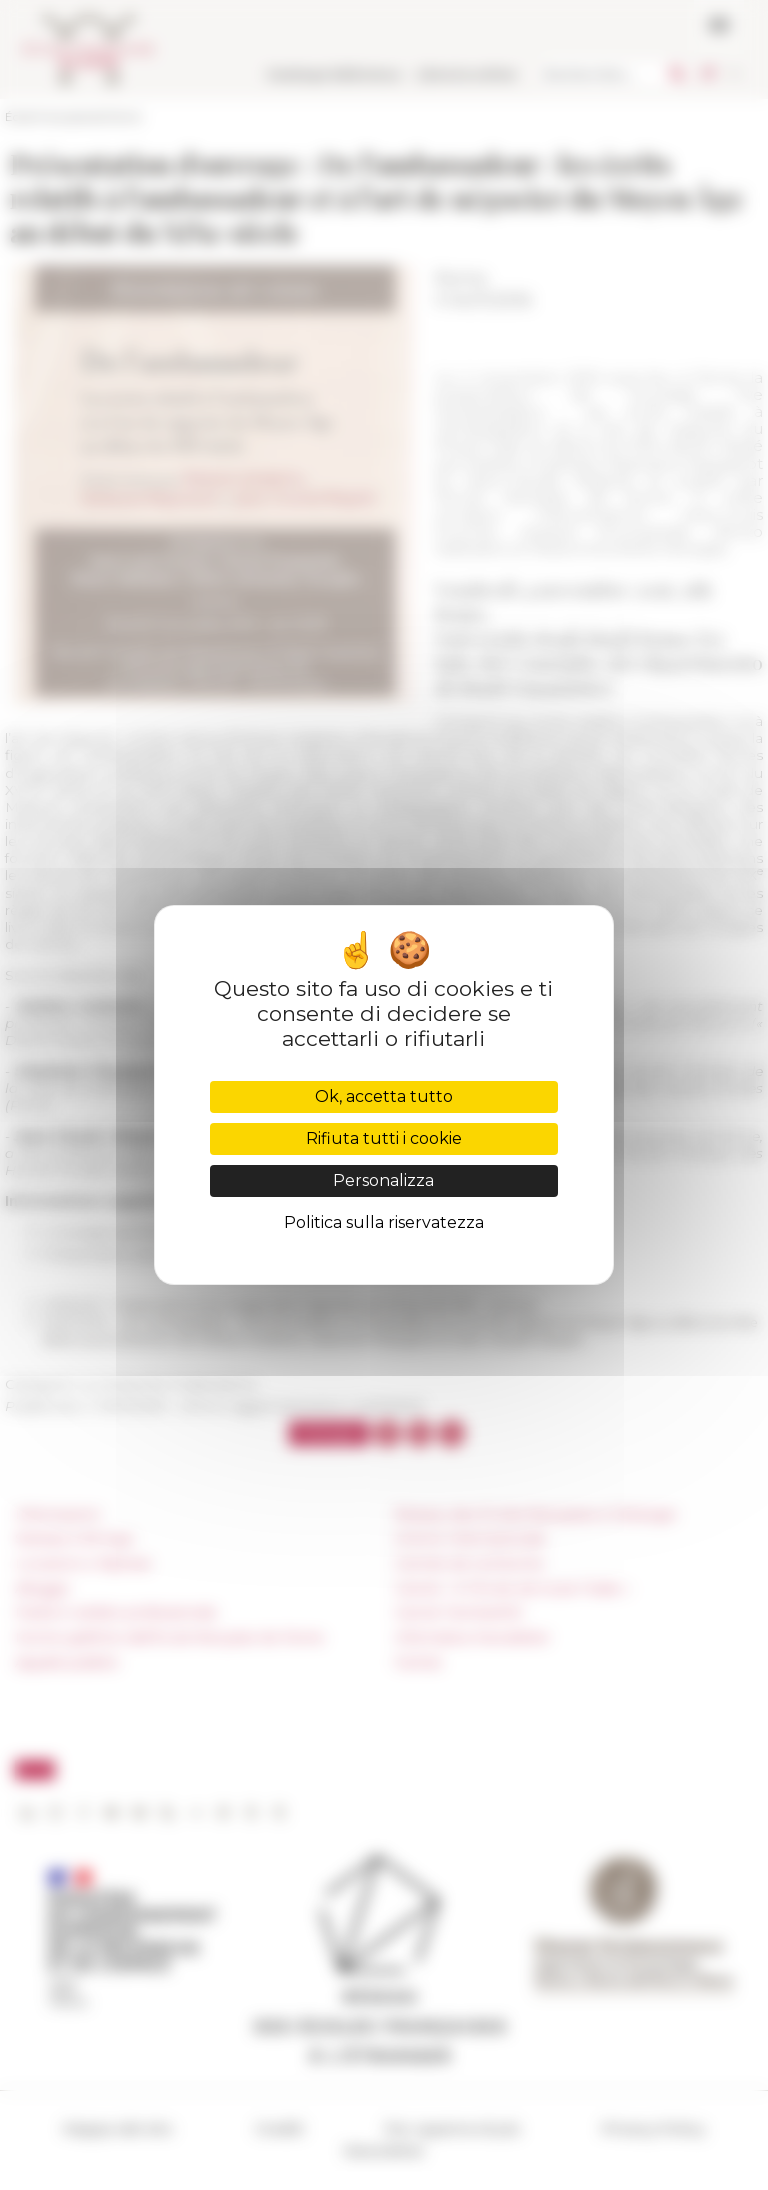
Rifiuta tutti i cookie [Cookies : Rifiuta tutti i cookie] (384, 1138)
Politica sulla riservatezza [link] (384, 1222)
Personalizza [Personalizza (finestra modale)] (383, 1180)
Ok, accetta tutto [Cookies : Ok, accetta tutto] (384, 1096)
